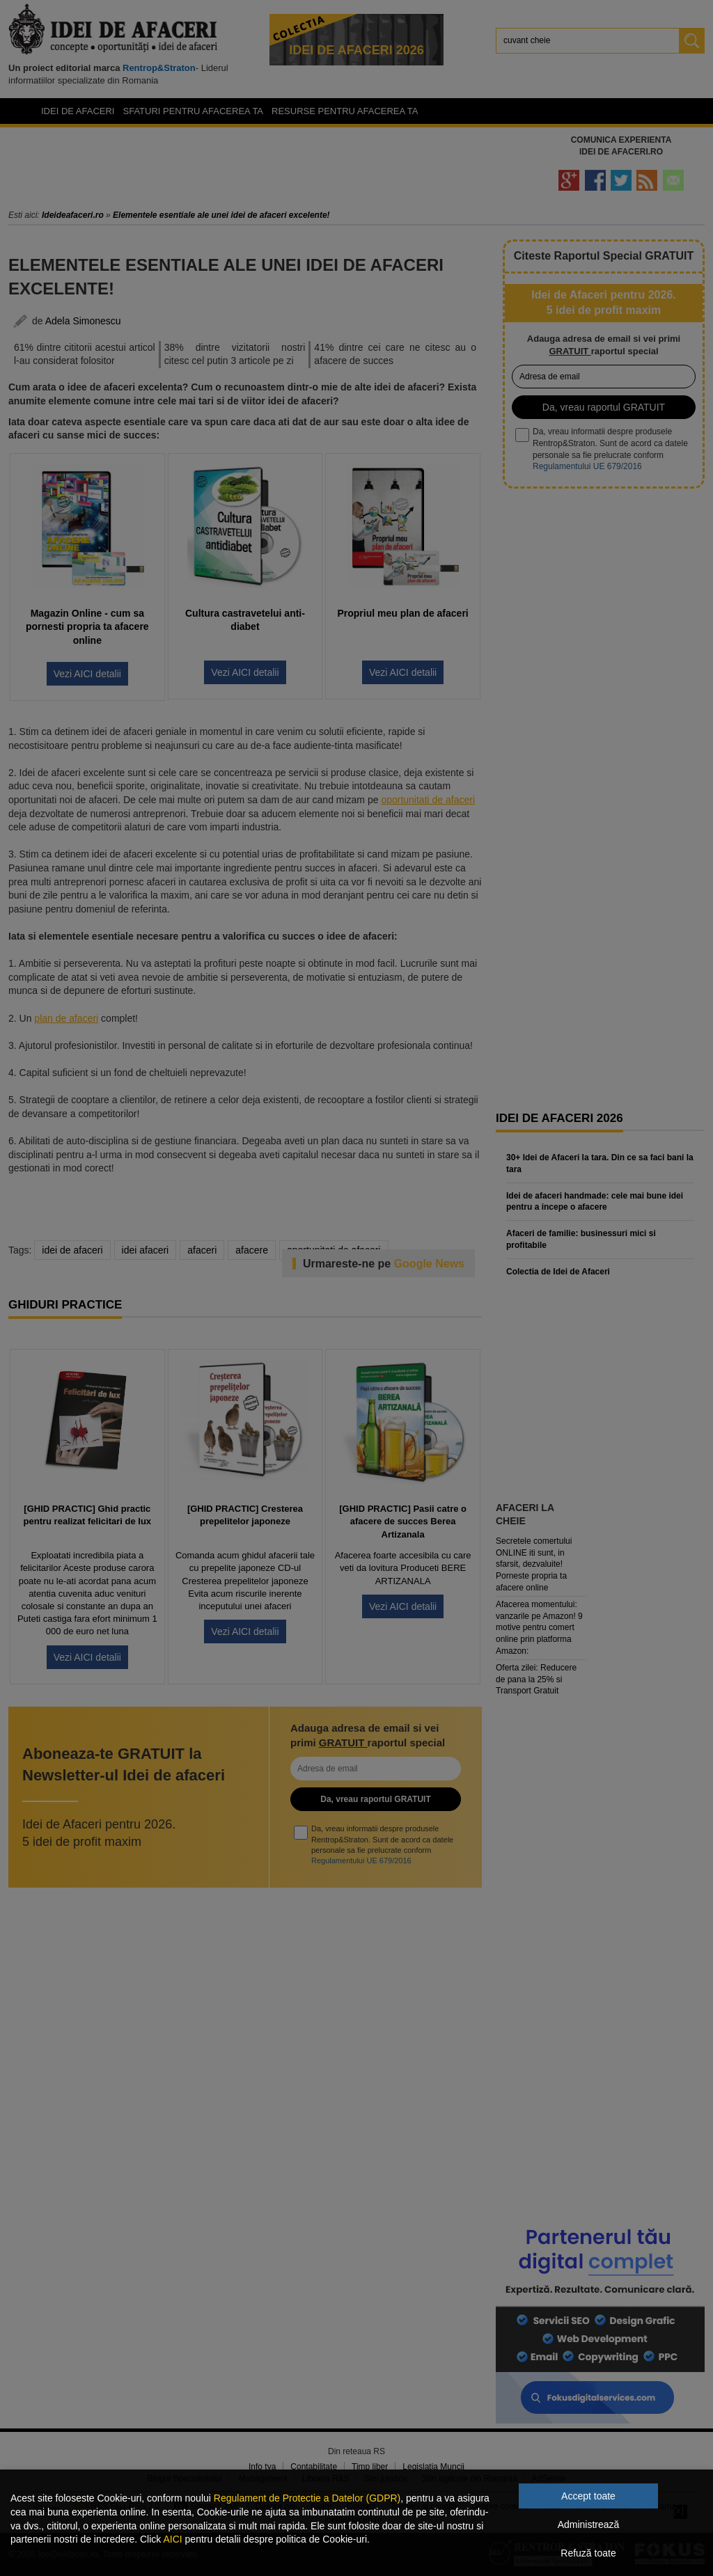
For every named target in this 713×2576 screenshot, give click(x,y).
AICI (172, 2539)
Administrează (589, 2524)
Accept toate (588, 2496)
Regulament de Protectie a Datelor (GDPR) (307, 2498)
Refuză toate (588, 2553)
